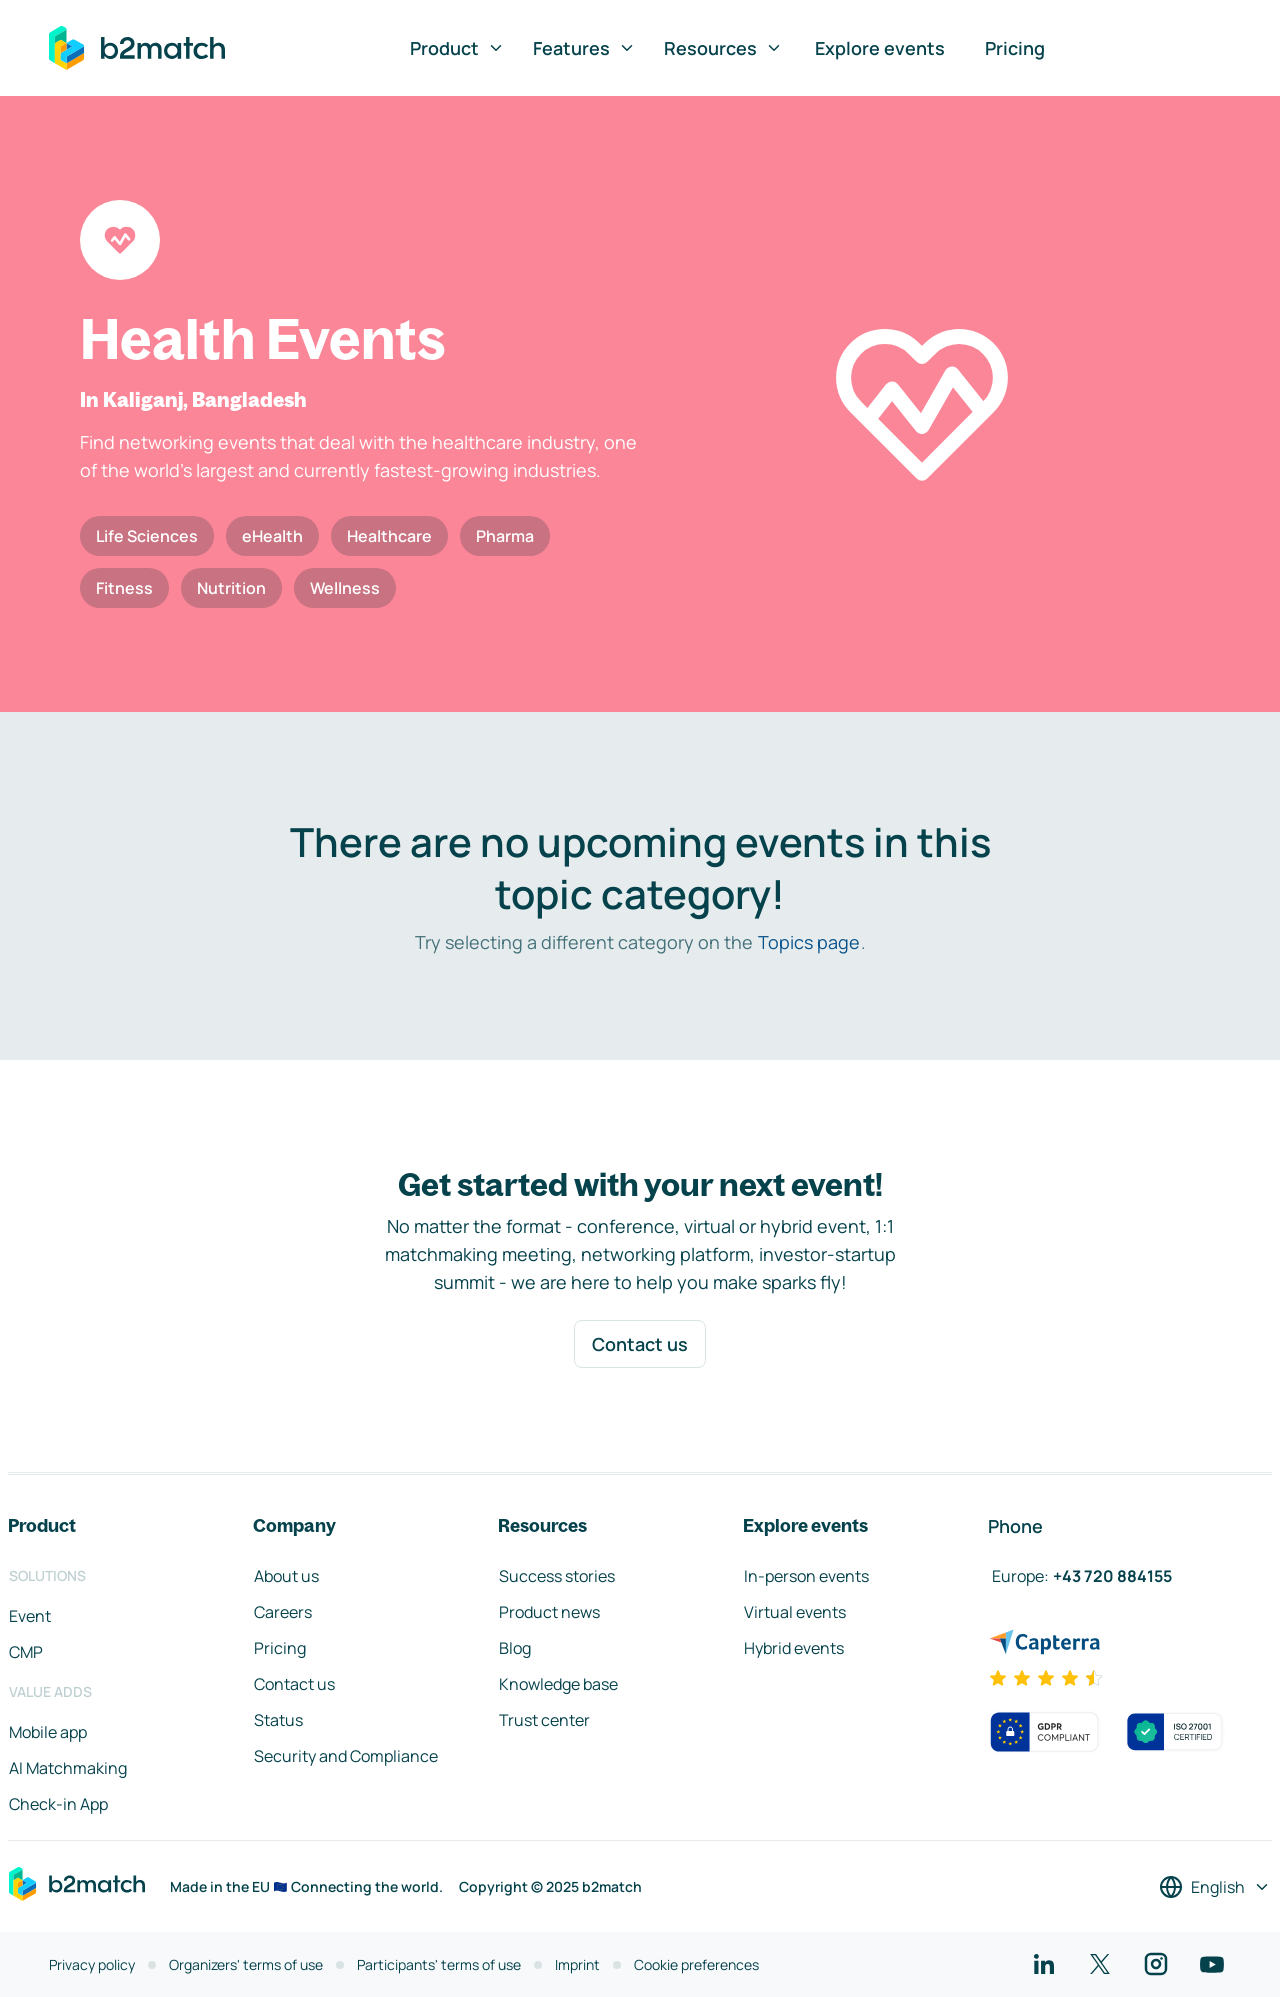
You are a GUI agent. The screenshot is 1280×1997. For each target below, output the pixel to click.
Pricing (1015, 48)
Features (584, 48)
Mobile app (48, 1732)
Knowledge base (558, 1684)
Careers (283, 1612)
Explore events (880, 48)
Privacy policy (92, 1964)
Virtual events (795, 1612)
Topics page (809, 942)
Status (278, 1720)
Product (457, 48)
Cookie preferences (696, 1964)
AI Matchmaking (68, 1768)
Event (30, 1616)
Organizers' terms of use (246, 1964)
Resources (723, 48)
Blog (515, 1648)
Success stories (557, 1576)
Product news (549, 1612)
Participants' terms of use (439, 1964)
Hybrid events (794, 1648)
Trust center (544, 1720)
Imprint (577, 1964)
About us (286, 1576)
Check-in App (58, 1804)
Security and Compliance (346, 1756)
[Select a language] (1215, 1887)
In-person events (806, 1576)
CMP (26, 1652)
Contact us (640, 1344)
